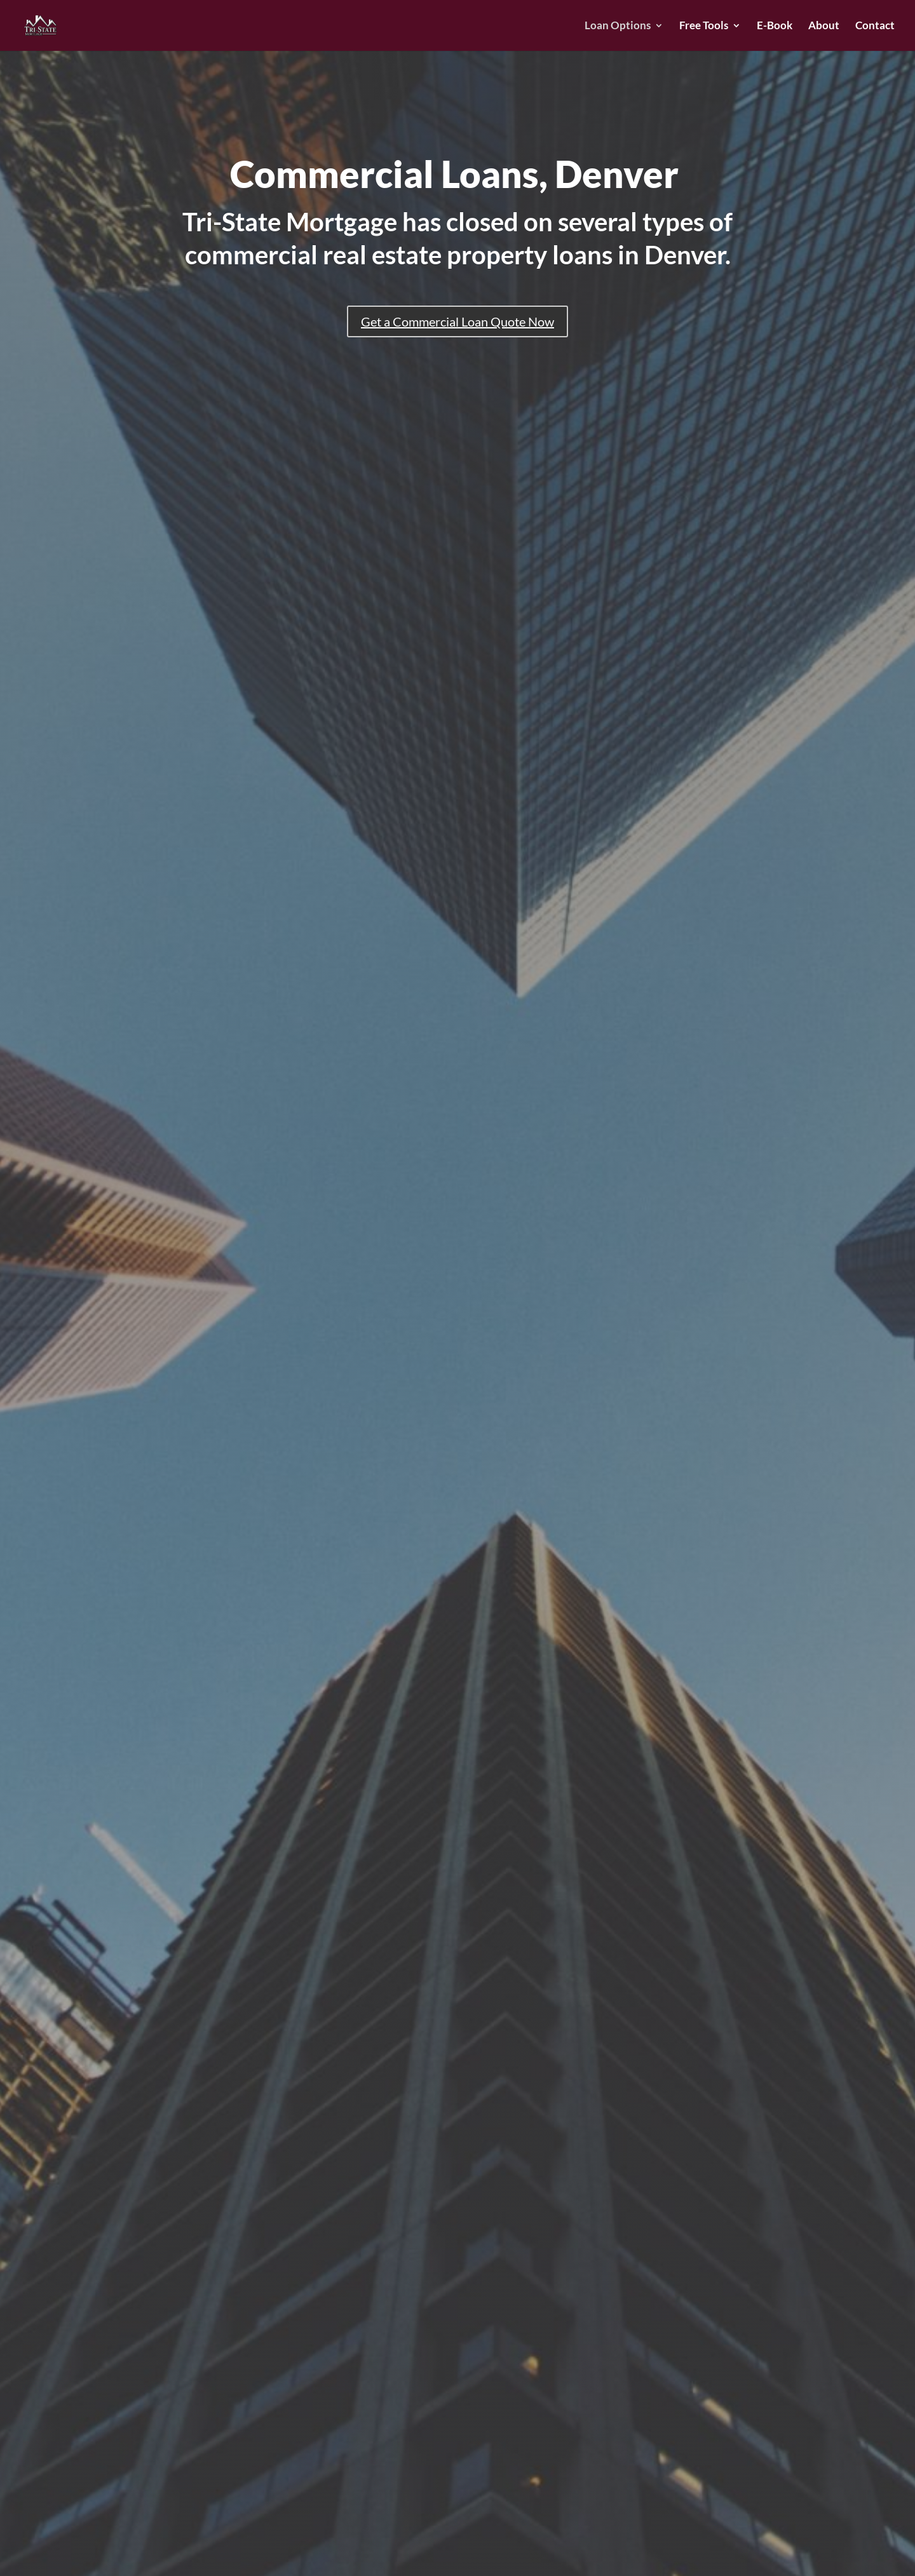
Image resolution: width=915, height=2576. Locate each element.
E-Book (774, 26)
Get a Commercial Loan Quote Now (457, 321)
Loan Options (618, 26)
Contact (875, 26)
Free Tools (703, 26)
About (823, 26)
